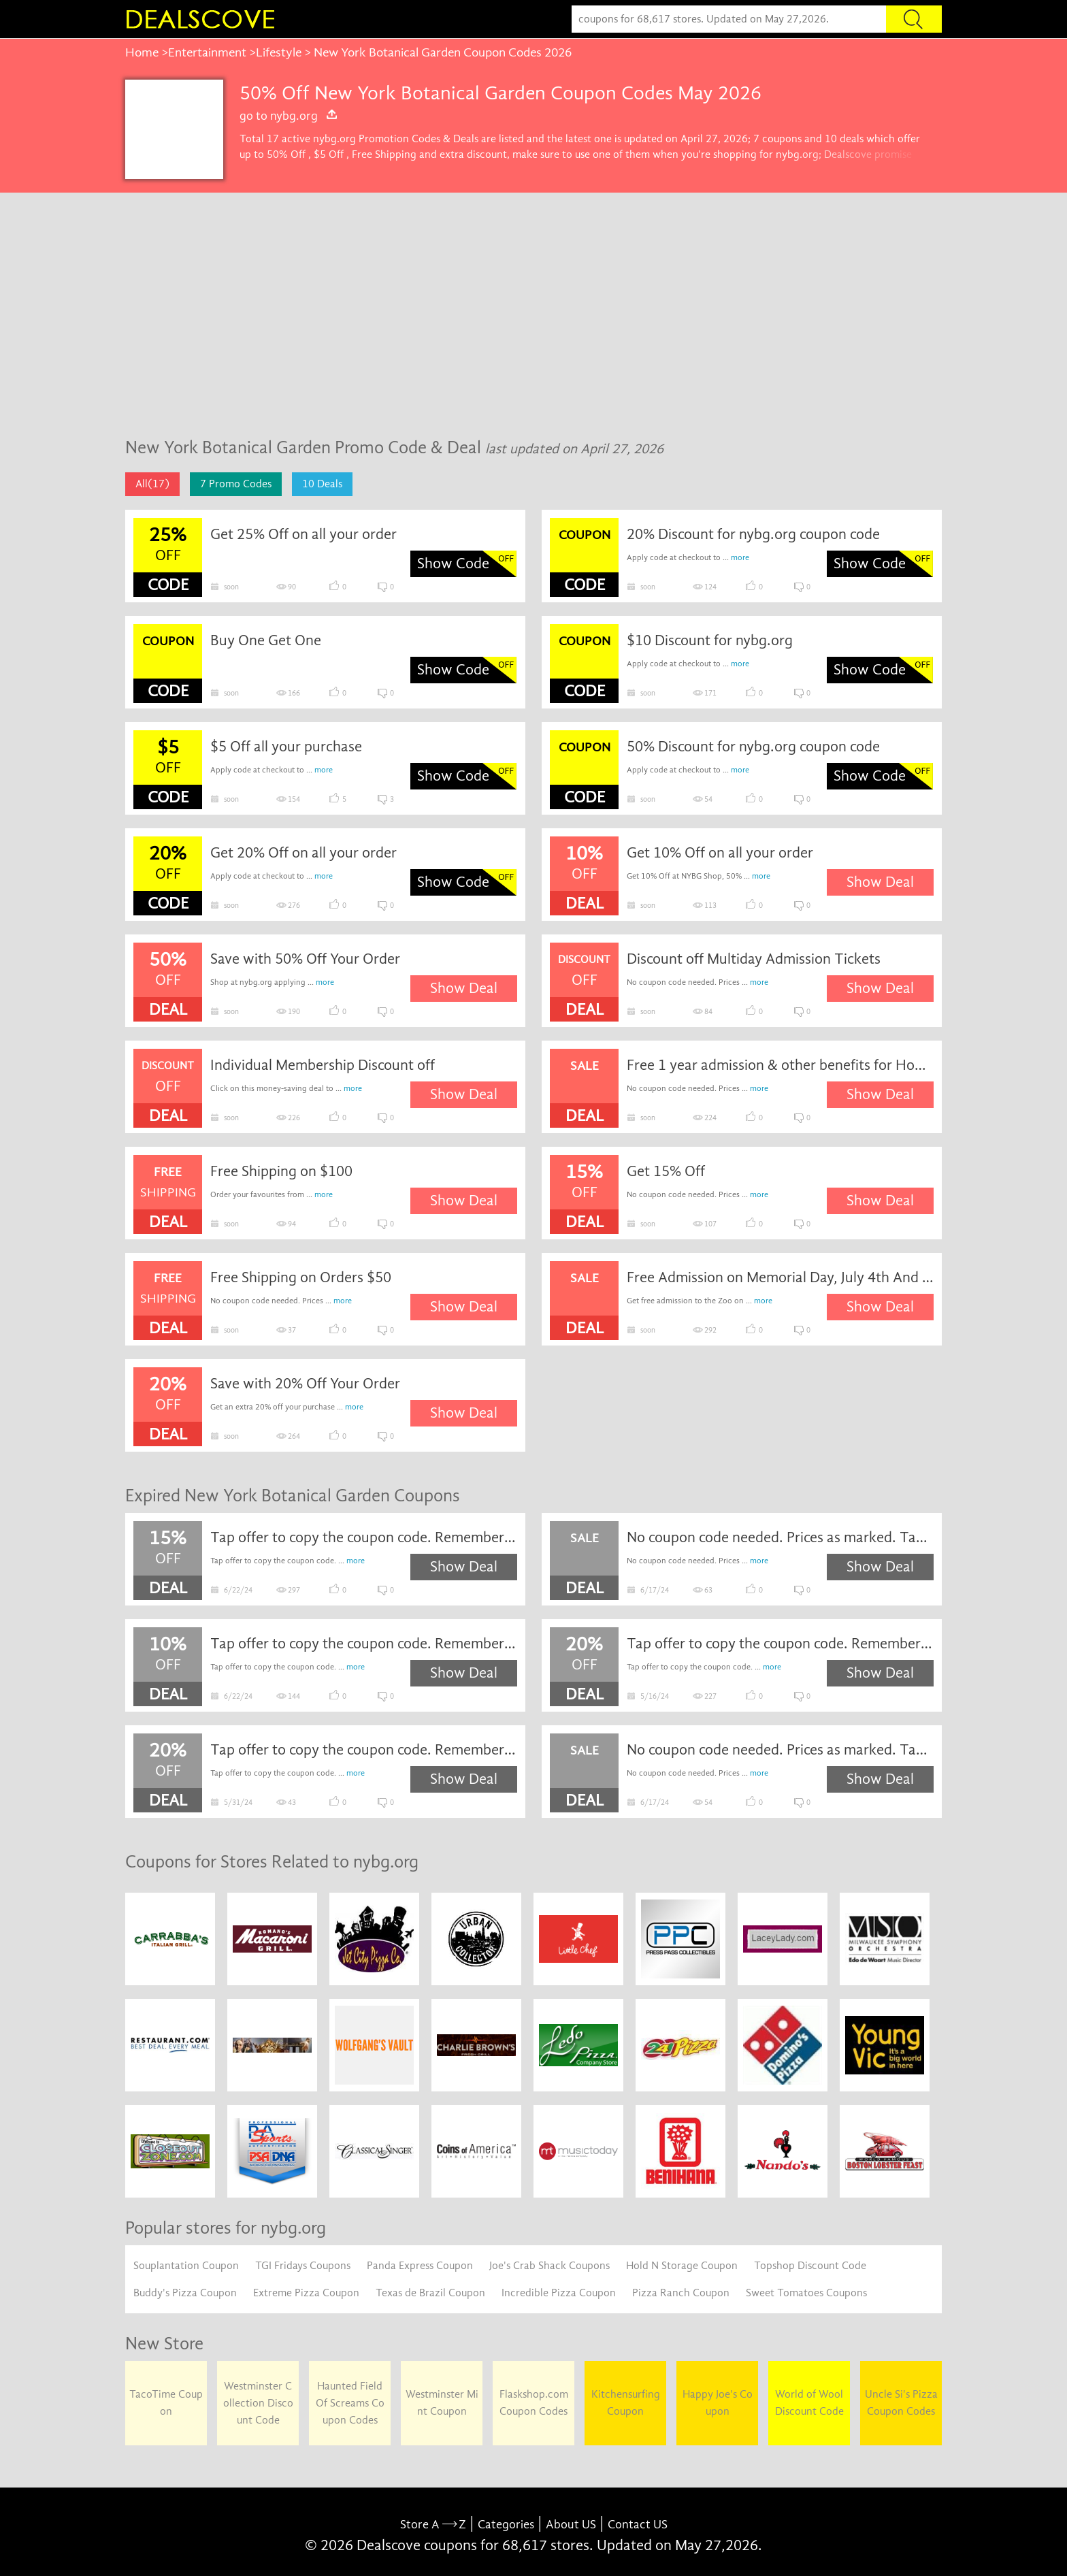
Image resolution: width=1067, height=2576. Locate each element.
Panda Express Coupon (420, 2266)
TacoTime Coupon (166, 2402)
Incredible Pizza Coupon (559, 2293)
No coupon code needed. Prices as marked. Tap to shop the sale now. (780, 1537)
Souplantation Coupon (186, 2266)
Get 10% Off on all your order (720, 853)
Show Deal (880, 882)
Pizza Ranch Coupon (680, 2293)
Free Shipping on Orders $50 (300, 1277)
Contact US (638, 2524)
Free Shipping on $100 (281, 1171)
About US (571, 2524)
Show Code (453, 563)
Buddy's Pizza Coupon (185, 2293)
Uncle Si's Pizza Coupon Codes (901, 2402)
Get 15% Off (666, 1171)
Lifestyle (278, 52)
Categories (506, 2524)
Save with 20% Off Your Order (305, 1383)
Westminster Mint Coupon (442, 2402)
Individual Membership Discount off (322, 1065)
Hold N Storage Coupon (682, 2266)
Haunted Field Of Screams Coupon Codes (350, 2403)
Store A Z (433, 2524)
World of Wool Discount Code (809, 2402)
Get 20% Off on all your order (303, 853)
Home (142, 52)
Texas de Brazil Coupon (430, 2293)
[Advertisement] (533, 322)
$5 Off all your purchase (286, 746)
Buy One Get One (265, 640)
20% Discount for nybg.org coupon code (753, 534)
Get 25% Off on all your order (303, 534)
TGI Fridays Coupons (302, 2266)
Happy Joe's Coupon (718, 2402)
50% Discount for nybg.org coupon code (753, 746)
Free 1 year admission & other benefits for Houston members (780, 1065)
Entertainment (207, 52)
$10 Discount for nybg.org (710, 640)
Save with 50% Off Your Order (305, 959)
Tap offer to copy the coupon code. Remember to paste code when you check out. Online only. (364, 1537)
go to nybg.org (289, 116)
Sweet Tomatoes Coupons (806, 2293)
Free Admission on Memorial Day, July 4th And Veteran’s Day (780, 1277)
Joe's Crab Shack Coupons (549, 2266)
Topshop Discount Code (810, 2266)
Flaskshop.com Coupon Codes (533, 2402)
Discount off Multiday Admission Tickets (754, 959)
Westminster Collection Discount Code (258, 2403)
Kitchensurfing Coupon (625, 2402)
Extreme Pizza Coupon (306, 2293)
